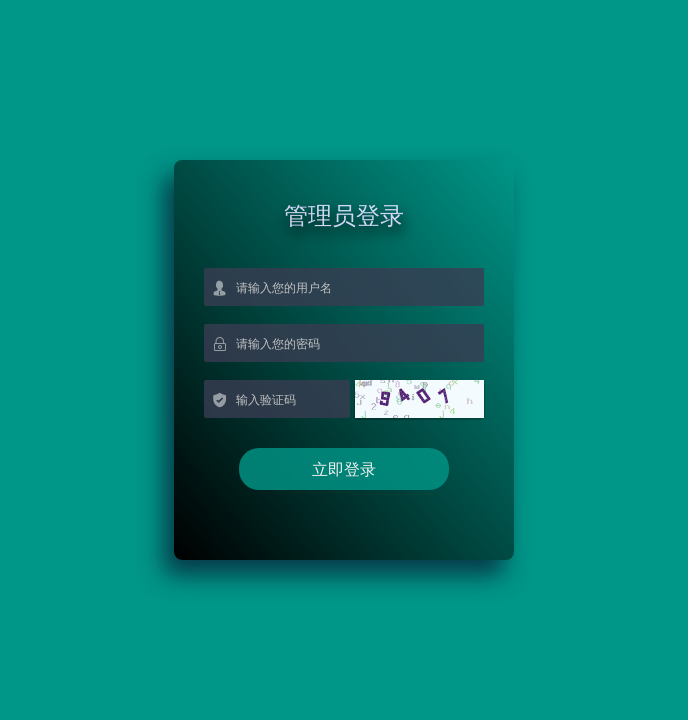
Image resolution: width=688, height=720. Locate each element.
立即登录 (344, 469)
